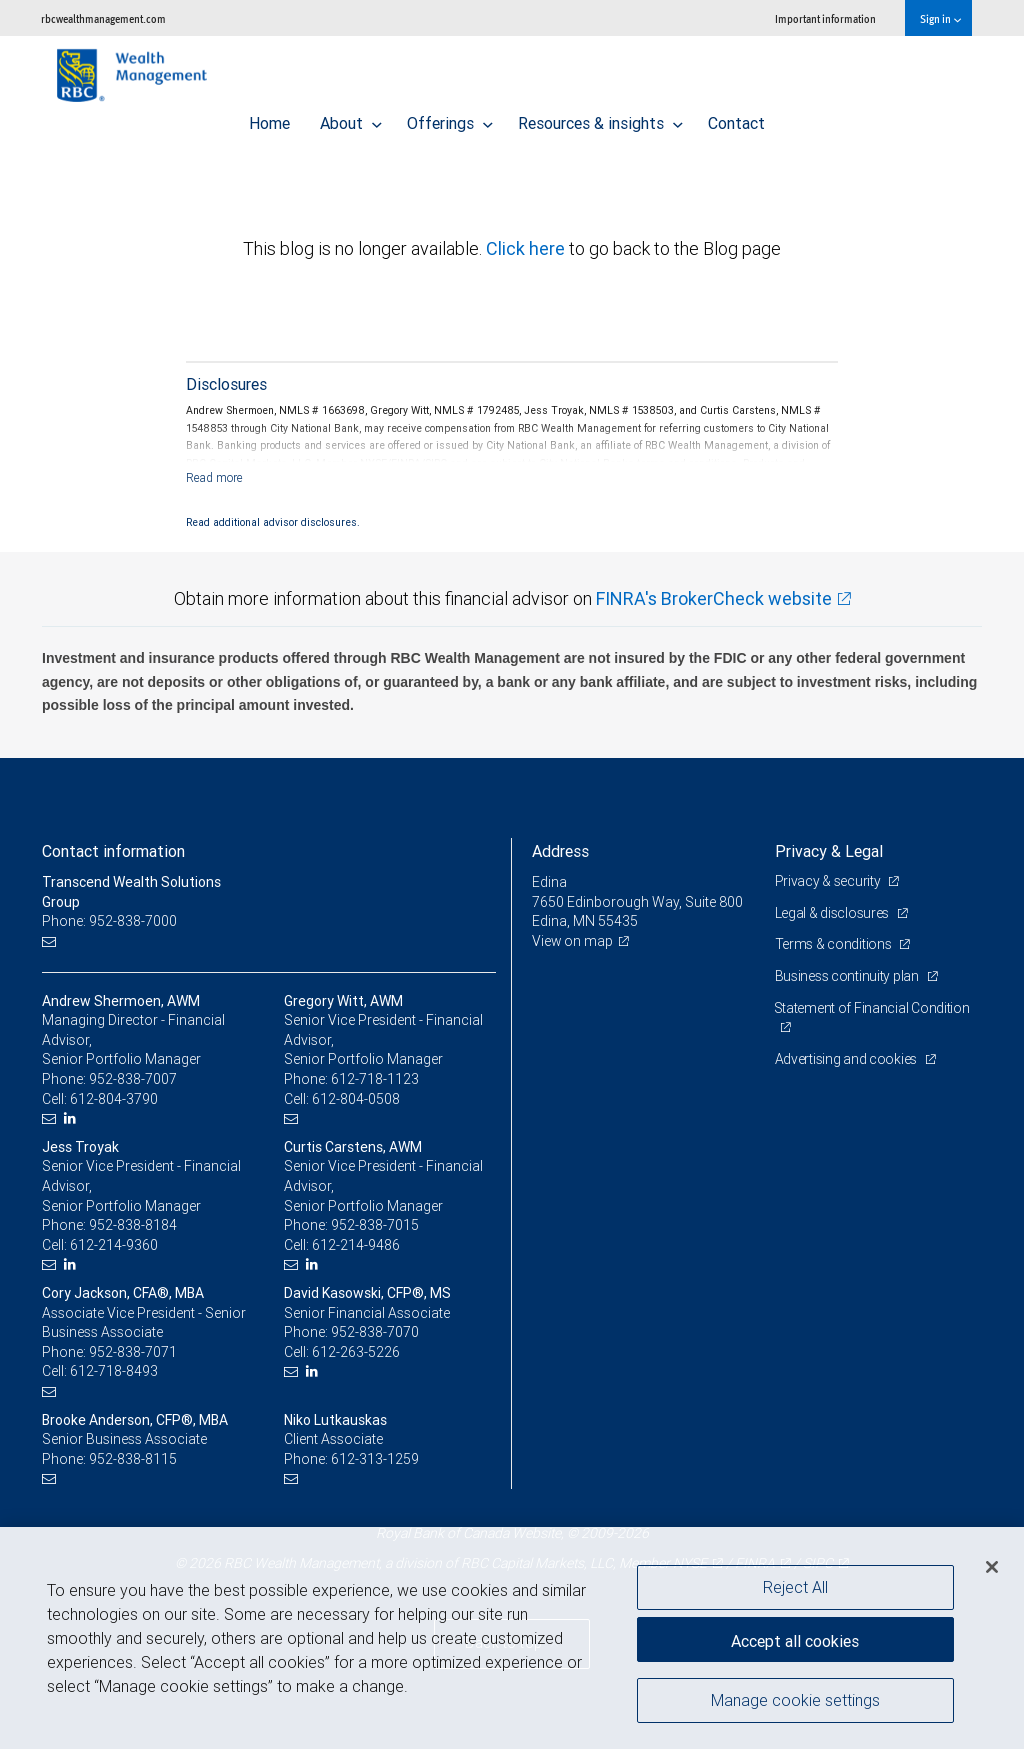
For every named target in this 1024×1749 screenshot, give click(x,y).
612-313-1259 (375, 1459)
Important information (825, 18)
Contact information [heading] (113, 851)
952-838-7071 (133, 1352)
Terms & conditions (835, 944)
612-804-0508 (356, 1099)
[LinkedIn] (72, 1118)
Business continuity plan (848, 976)
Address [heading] (560, 851)
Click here (527, 248)
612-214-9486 (356, 1245)
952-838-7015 (375, 1225)
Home (269, 118)
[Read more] (214, 477)
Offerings (450, 118)
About (351, 118)
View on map (573, 941)
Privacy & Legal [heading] (829, 851)
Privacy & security (829, 881)
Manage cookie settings (795, 1702)
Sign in (940, 18)
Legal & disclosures (833, 913)
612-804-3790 (114, 1099)
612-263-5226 (356, 1352)
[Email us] (51, 941)
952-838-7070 (375, 1332)
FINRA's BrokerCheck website (714, 598)
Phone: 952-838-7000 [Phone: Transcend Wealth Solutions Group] (109, 921)
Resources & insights (600, 118)
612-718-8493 (114, 1371)
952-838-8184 (133, 1225)
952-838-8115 (133, 1459)
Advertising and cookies (847, 1059)
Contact (736, 118)
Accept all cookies (795, 1639)
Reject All (795, 1587)
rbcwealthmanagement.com (103, 18)
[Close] (992, 1567)
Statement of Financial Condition (873, 1008)
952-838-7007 (133, 1079)
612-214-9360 (114, 1245)
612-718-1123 (375, 1079)
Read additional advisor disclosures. (273, 522)
